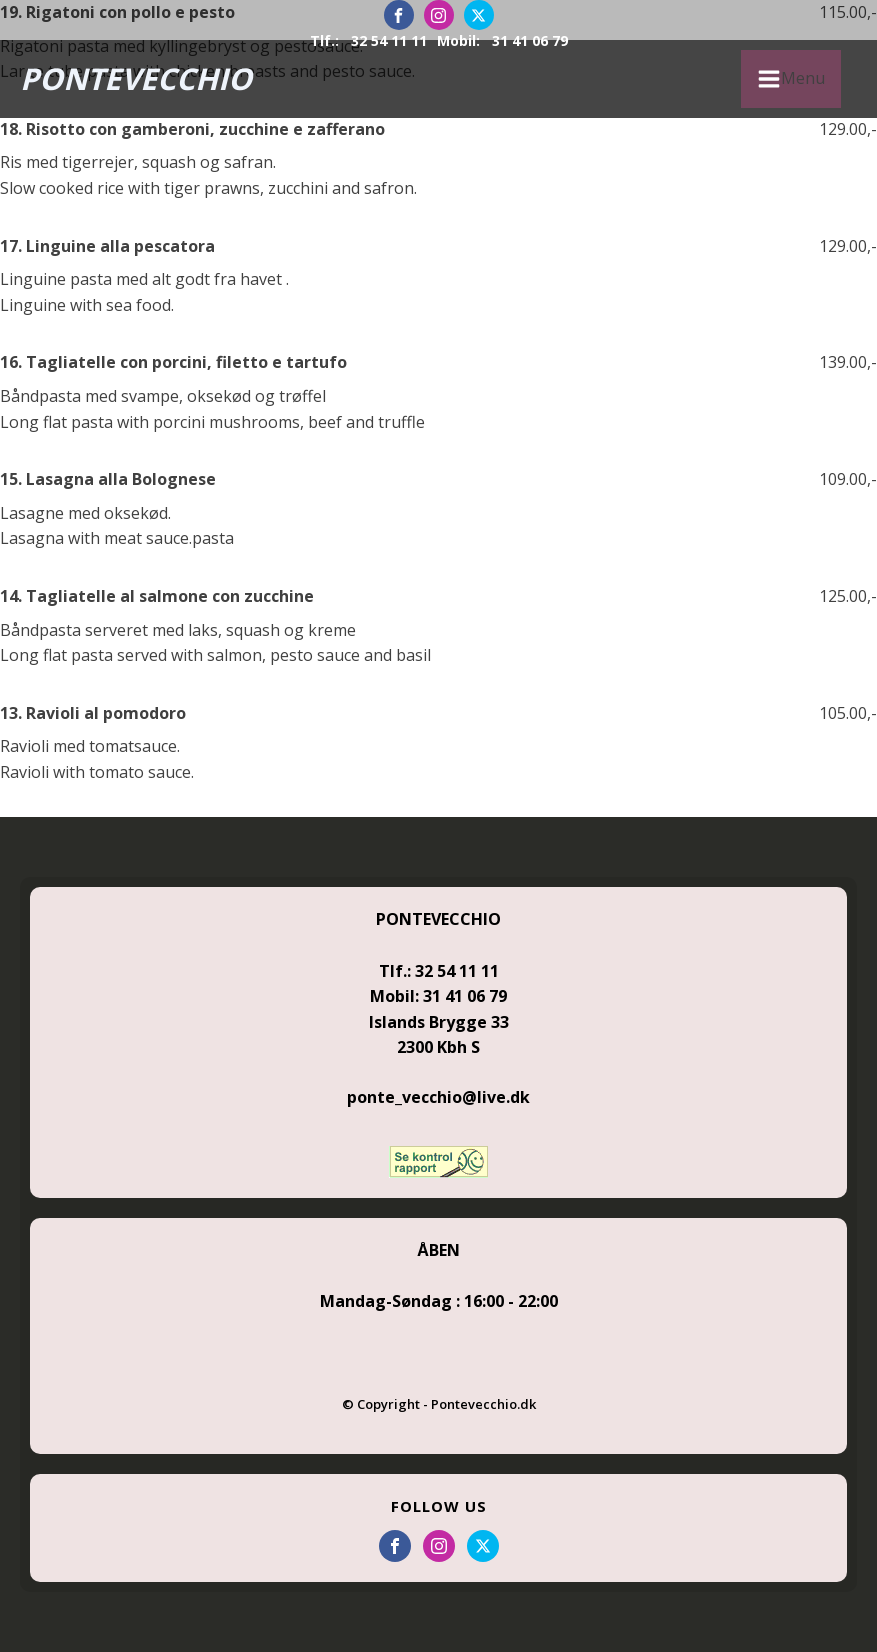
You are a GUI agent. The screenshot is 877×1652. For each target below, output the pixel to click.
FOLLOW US (439, 1506)
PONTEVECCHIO (136, 78)
